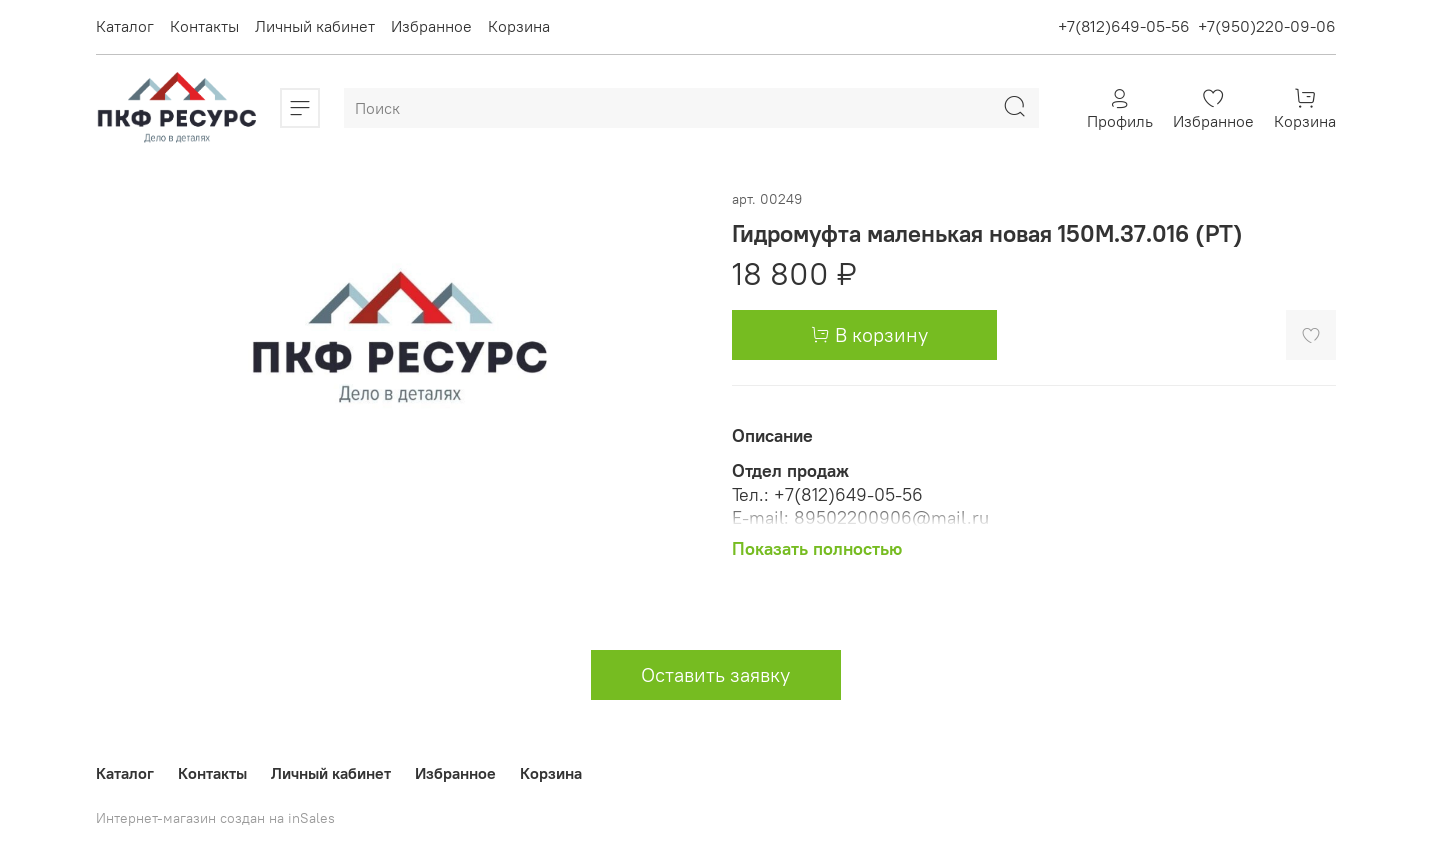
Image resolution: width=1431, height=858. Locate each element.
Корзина (519, 26)
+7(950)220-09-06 (1267, 26)
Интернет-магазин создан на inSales (215, 818)
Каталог (125, 26)
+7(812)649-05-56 (1124, 26)
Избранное (431, 26)
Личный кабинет (315, 26)
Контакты (204, 26)
